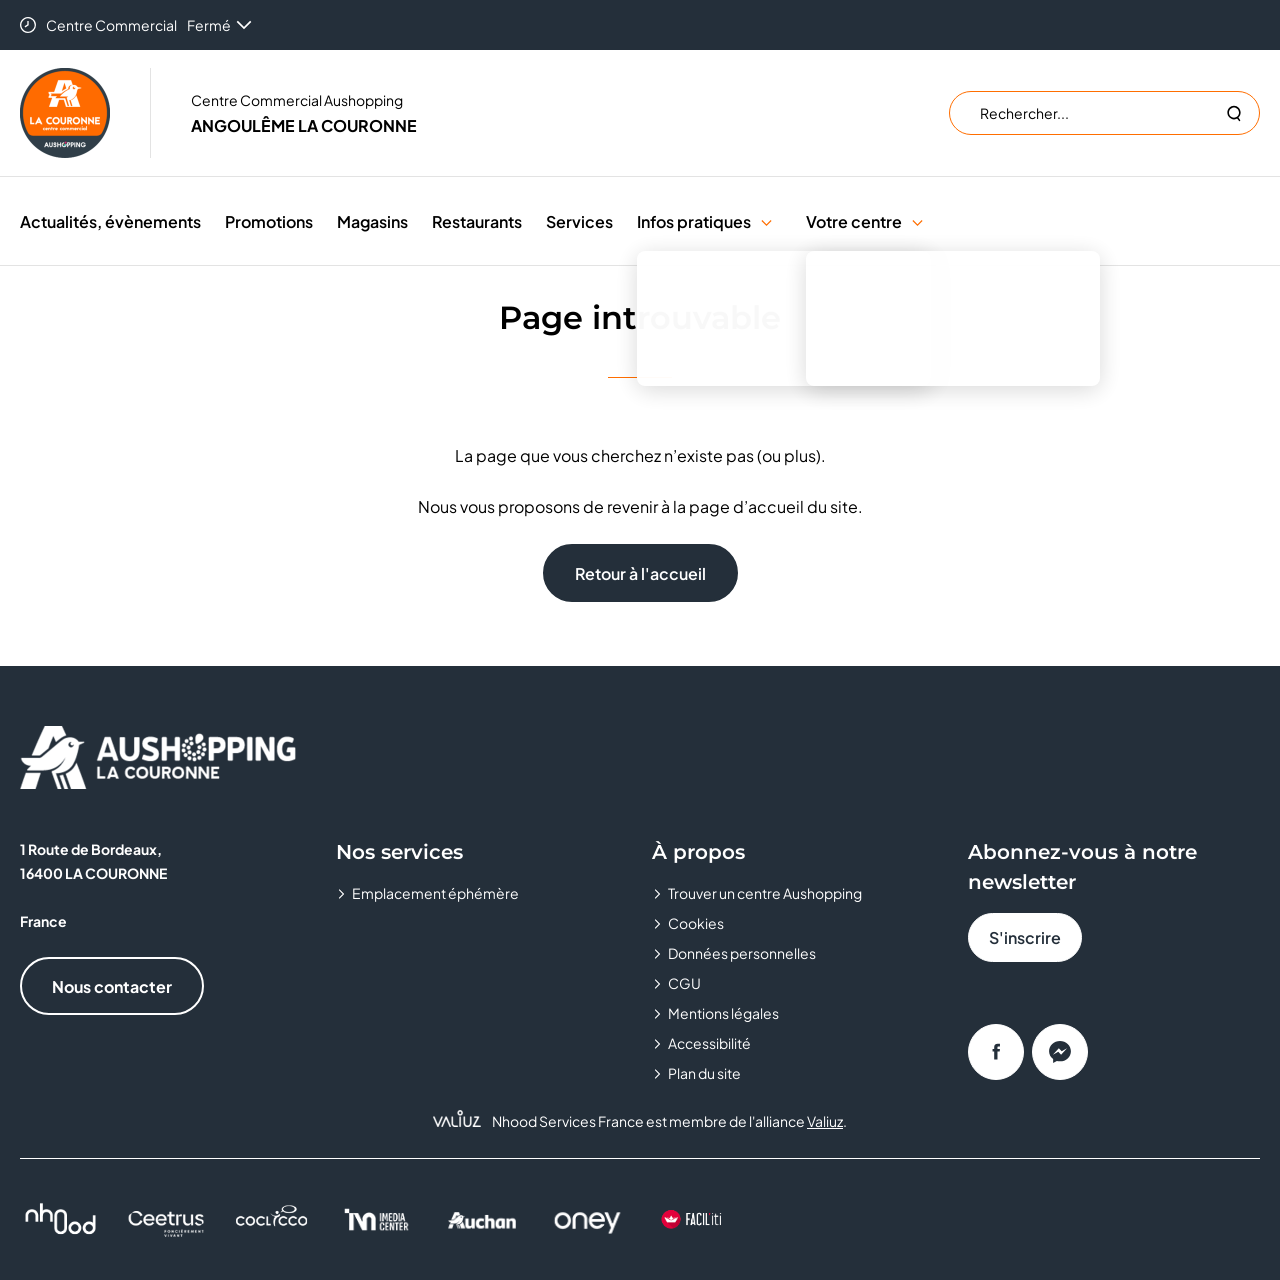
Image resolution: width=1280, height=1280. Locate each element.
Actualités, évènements (110, 221)
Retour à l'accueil (640, 573)
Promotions (269, 221)
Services (579, 221)
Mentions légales (723, 1013)
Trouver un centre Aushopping (765, 893)
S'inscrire (1025, 937)
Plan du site (704, 1073)
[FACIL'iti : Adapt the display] (692, 1219)
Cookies (696, 923)
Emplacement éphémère (435, 893)
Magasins (372, 221)
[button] (766, 221)
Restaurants (477, 221)
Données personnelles (742, 953)
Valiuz (825, 1121)
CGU (684, 983)
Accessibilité (709, 1043)
